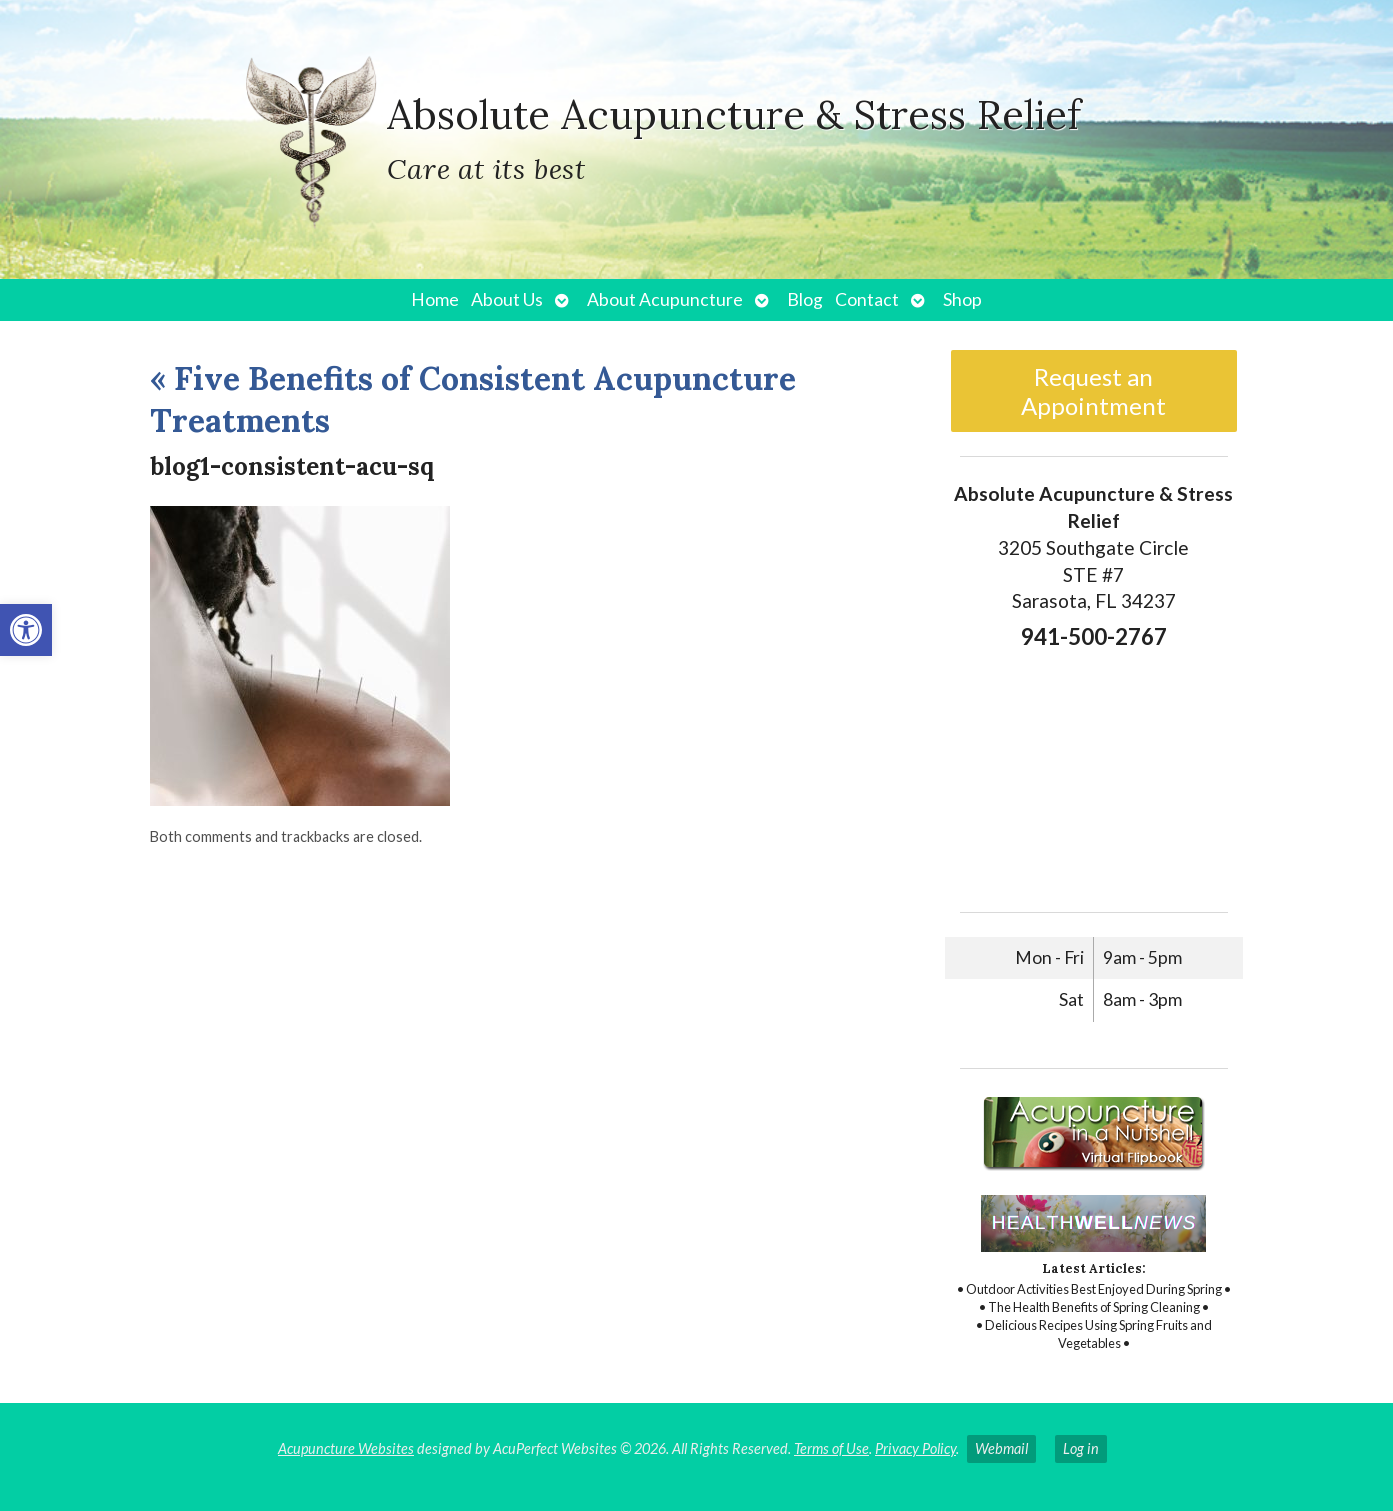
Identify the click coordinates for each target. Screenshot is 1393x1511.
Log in (1081, 1448)
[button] (26, 630)
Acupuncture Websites (346, 1448)
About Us (507, 299)
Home (435, 299)
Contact (867, 299)
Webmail (1001, 1448)
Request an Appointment (1093, 391)
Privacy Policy (915, 1448)
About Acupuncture (665, 299)
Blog (805, 299)
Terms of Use (831, 1448)
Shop (962, 299)
